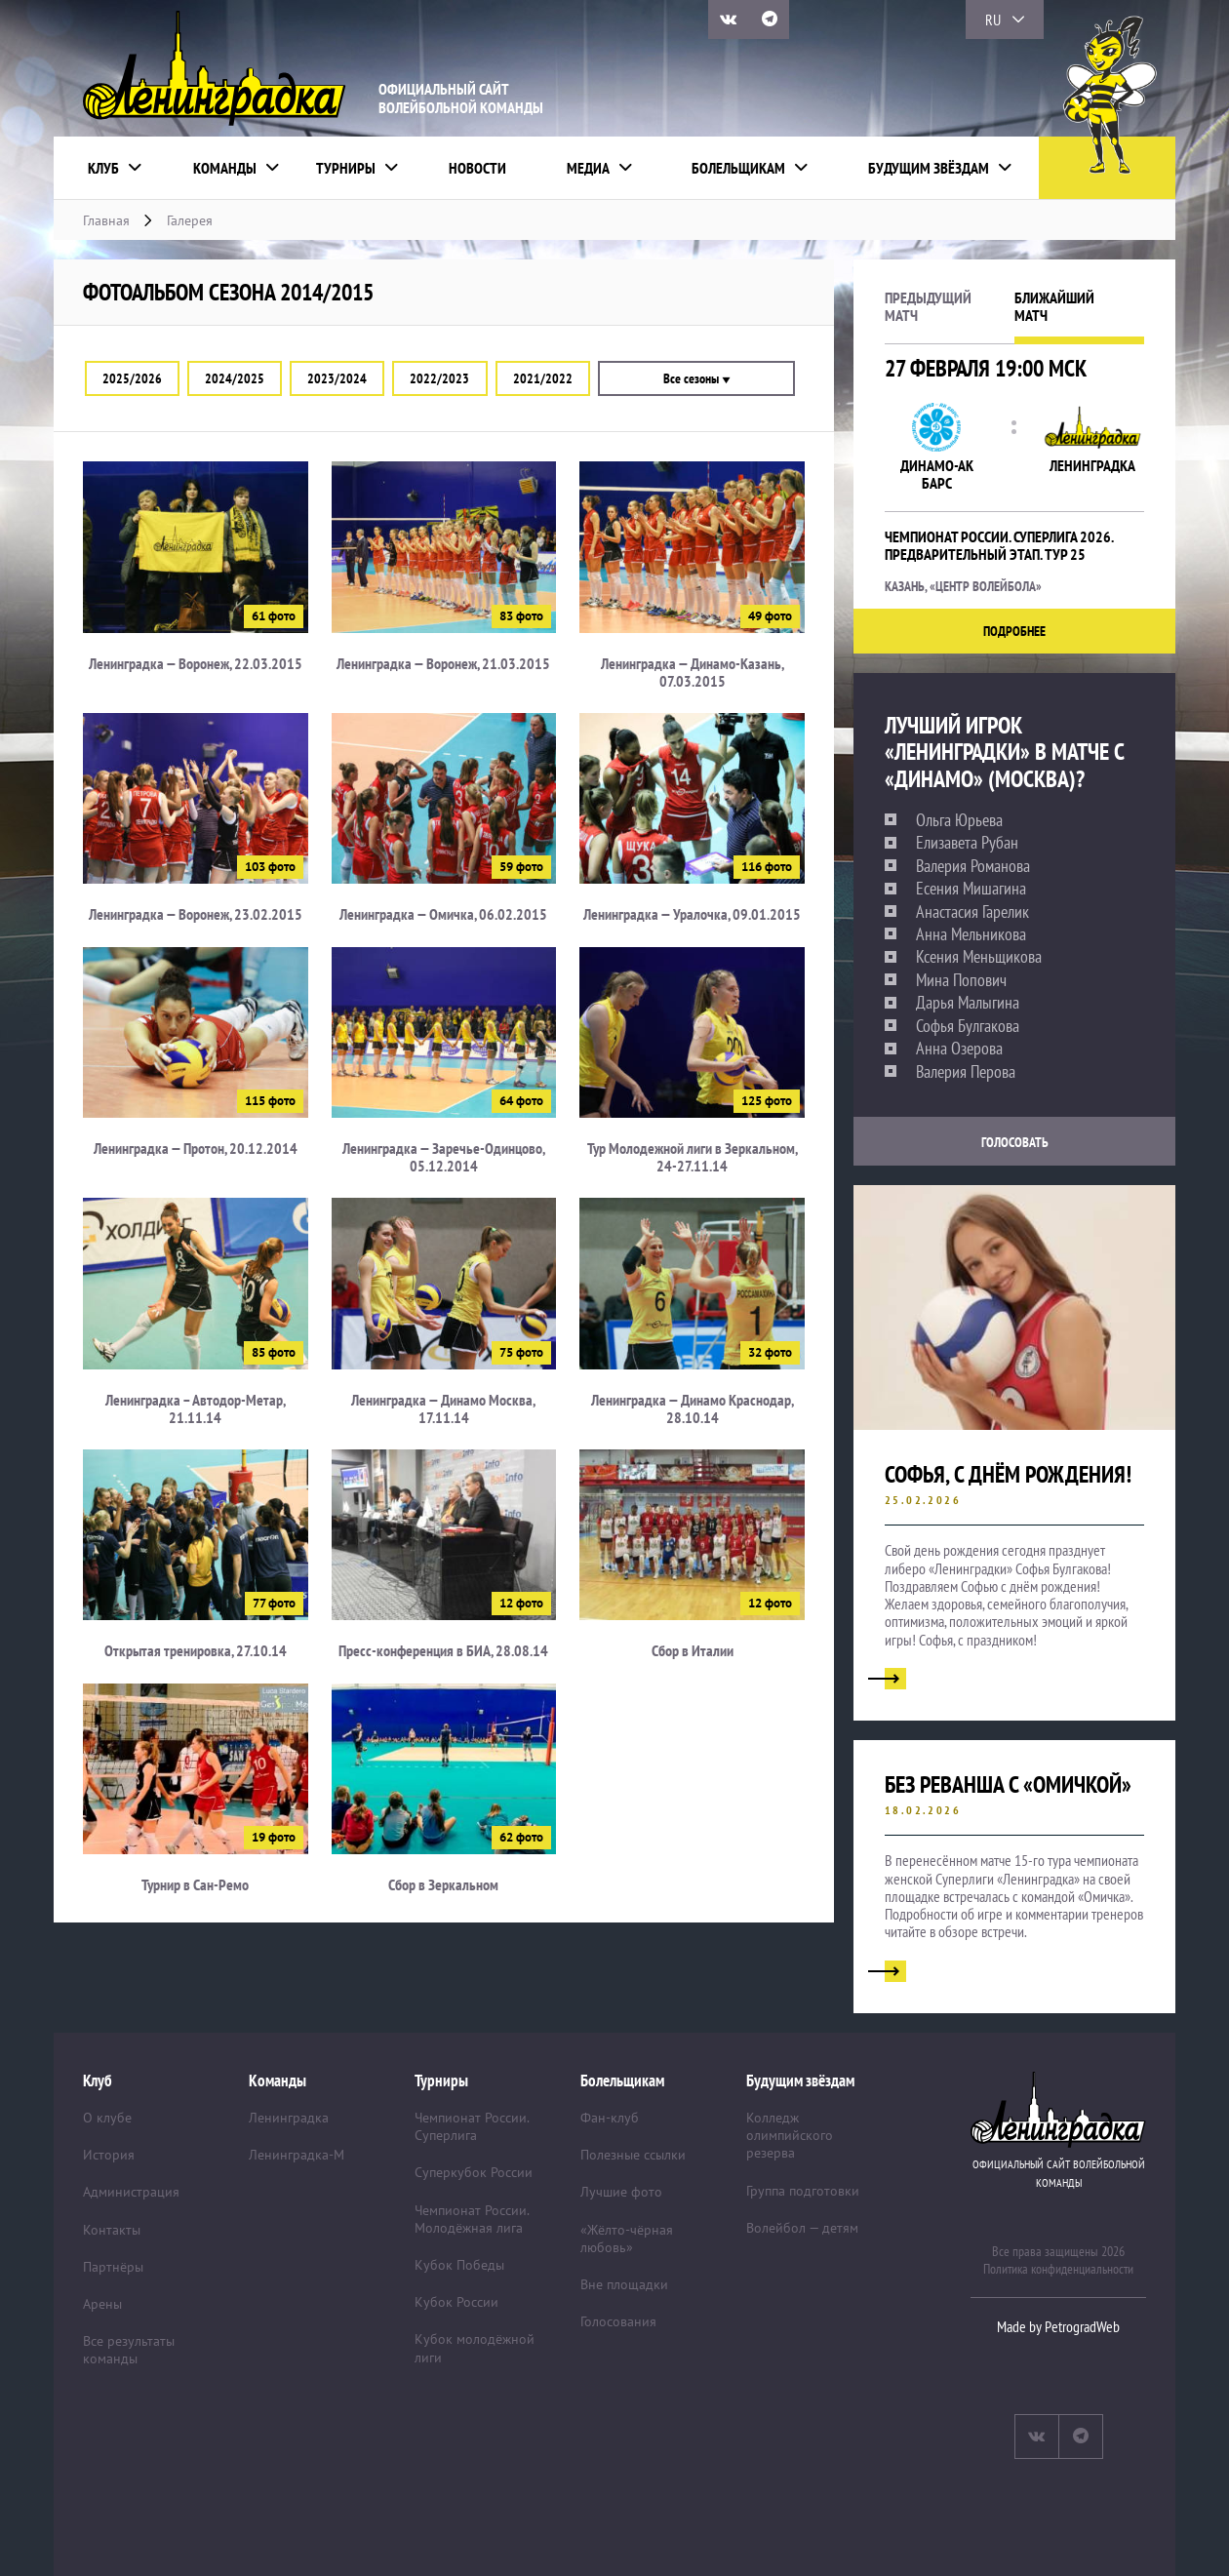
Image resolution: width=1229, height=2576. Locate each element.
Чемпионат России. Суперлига (472, 2126)
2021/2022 (543, 378)
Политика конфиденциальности (1058, 2269)
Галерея (190, 220)
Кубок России (456, 2302)
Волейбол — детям (802, 2228)
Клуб (103, 168)
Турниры (346, 168)
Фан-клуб (609, 2117)
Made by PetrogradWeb (1058, 2326)
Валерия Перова (965, 1072)
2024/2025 (234, 378)
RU (993, 19)
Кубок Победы (459, 2265)
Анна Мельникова (971, 934)
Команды (225, 168)
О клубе (107, 2117)
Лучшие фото (621, 2191)
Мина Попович (961, 980)
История (109, 2154)
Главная (106, 220)
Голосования (618, 2321)
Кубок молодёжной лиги (475, 2347)
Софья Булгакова (967, 1026)
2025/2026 (132, 378)
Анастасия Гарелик (972, 912)
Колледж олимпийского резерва (789, 2135)
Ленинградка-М (296, 2154)
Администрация (131, 2191)
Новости (477, 168)
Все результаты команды (129, 2349)
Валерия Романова (973, 866)
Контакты (111, 2230)
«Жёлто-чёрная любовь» (626, 2238)
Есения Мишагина (971, 888)
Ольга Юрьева (959, 820)
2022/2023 (439, 378)
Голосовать (1015, 1142)
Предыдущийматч (928, 307)
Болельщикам (738, 168)
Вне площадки (624, 2284)
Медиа (588, 168)
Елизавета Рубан (967, 843)
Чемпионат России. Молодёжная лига (472, 2219)
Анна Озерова (959, 1048)
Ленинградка (289, 2117)
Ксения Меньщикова (979, 957)
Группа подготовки (802, 2191)
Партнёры (113, 2267)
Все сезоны (696, 378)
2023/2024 (337, 378)
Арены (102, 2304)
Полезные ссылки (633, 2154)
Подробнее (1014, 631)
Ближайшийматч (1054, 307)
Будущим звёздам (928, 168)
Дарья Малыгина (967, 1002)
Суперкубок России (474, 2172)
